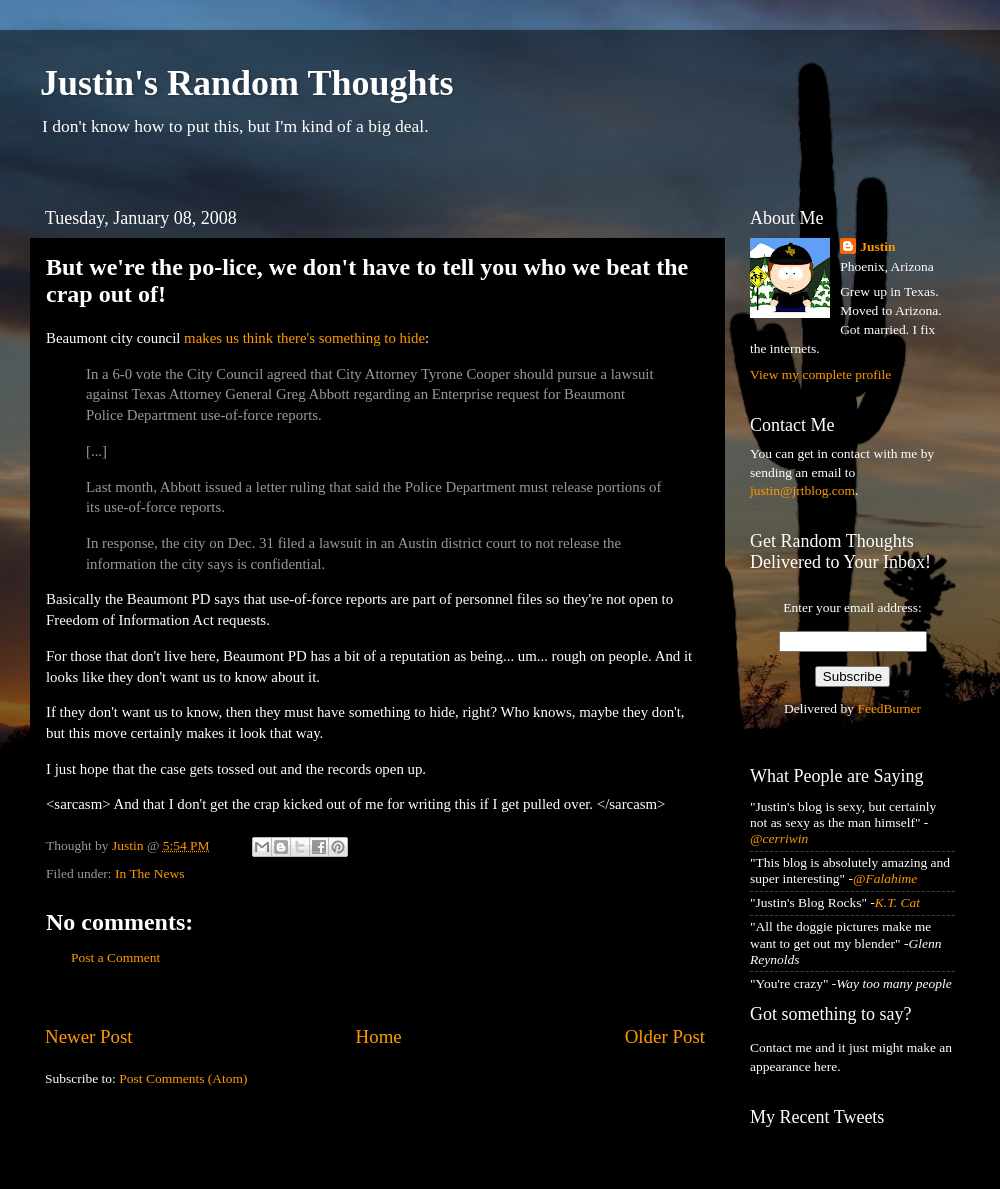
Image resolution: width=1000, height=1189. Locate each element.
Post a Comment (115, 957)
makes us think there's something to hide (304, 338)
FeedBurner (889, 708)
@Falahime (885, 878)
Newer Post (89, 1036)
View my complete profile (820, 374)
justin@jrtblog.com (802, 490)
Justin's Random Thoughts (247, 83)
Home (379, 1036)
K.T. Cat (897, 902)
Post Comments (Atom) (183, 1078)
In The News (149, 873)
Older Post (665, 1036)
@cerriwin (779, 838)
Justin (877, 246)
